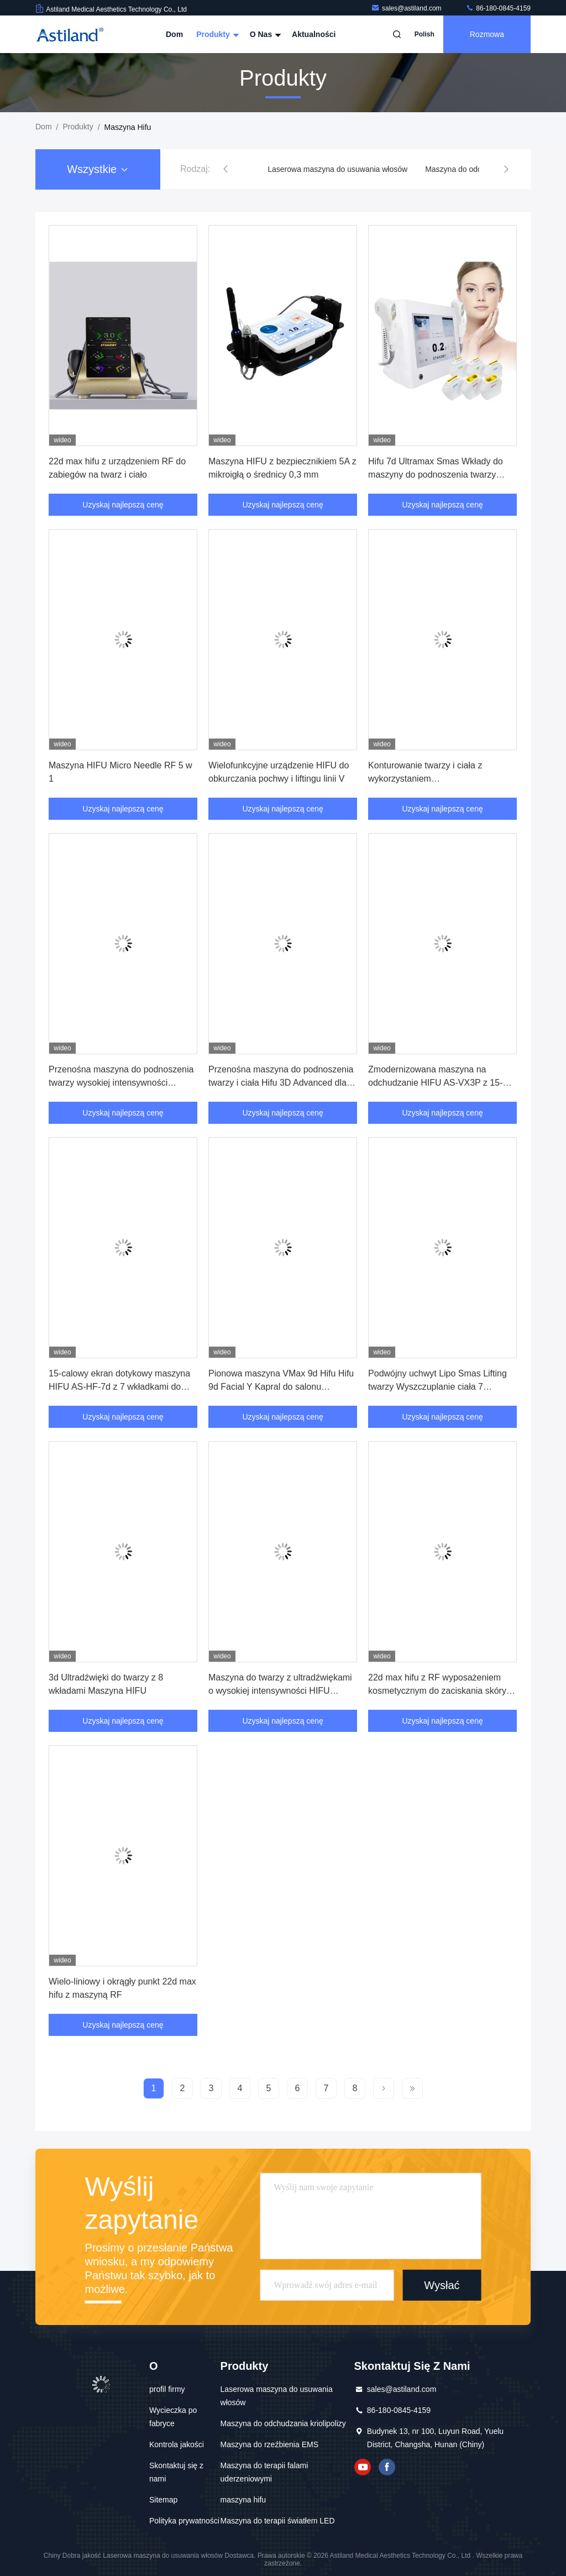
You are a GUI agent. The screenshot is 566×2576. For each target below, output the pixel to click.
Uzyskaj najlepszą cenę (122, 504)
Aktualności (314, 34)
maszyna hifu (243, 2499)
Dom (174, 34)
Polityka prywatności (184, 2520)
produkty (77, 126)
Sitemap (163, 2499)
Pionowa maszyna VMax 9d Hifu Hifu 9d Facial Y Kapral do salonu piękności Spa (281, 1387)
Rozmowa (487, 34)
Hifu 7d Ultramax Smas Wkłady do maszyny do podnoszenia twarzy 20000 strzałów (435, 475)
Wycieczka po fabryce (173, 2417)
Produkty (216, 34)
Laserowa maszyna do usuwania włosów (337, 169)
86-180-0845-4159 (498, 8)
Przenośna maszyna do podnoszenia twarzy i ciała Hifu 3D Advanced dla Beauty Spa (280, 1083)
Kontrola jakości (176, 2444)
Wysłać (441, 2285)
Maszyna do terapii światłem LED (278, 2520)
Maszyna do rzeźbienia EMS (269, 2444)
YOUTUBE (362, 2467)
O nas (264, 34)
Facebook (387, 2467)
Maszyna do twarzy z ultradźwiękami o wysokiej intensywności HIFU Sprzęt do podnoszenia (280, 1691)
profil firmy (167, 2389)
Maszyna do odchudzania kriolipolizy (283, 2423)
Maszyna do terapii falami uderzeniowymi (264, 2472)
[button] (225, 169)
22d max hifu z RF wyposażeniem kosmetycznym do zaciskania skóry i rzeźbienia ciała (439, 1691)
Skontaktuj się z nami (176, 2472)
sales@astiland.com (407, 8)
